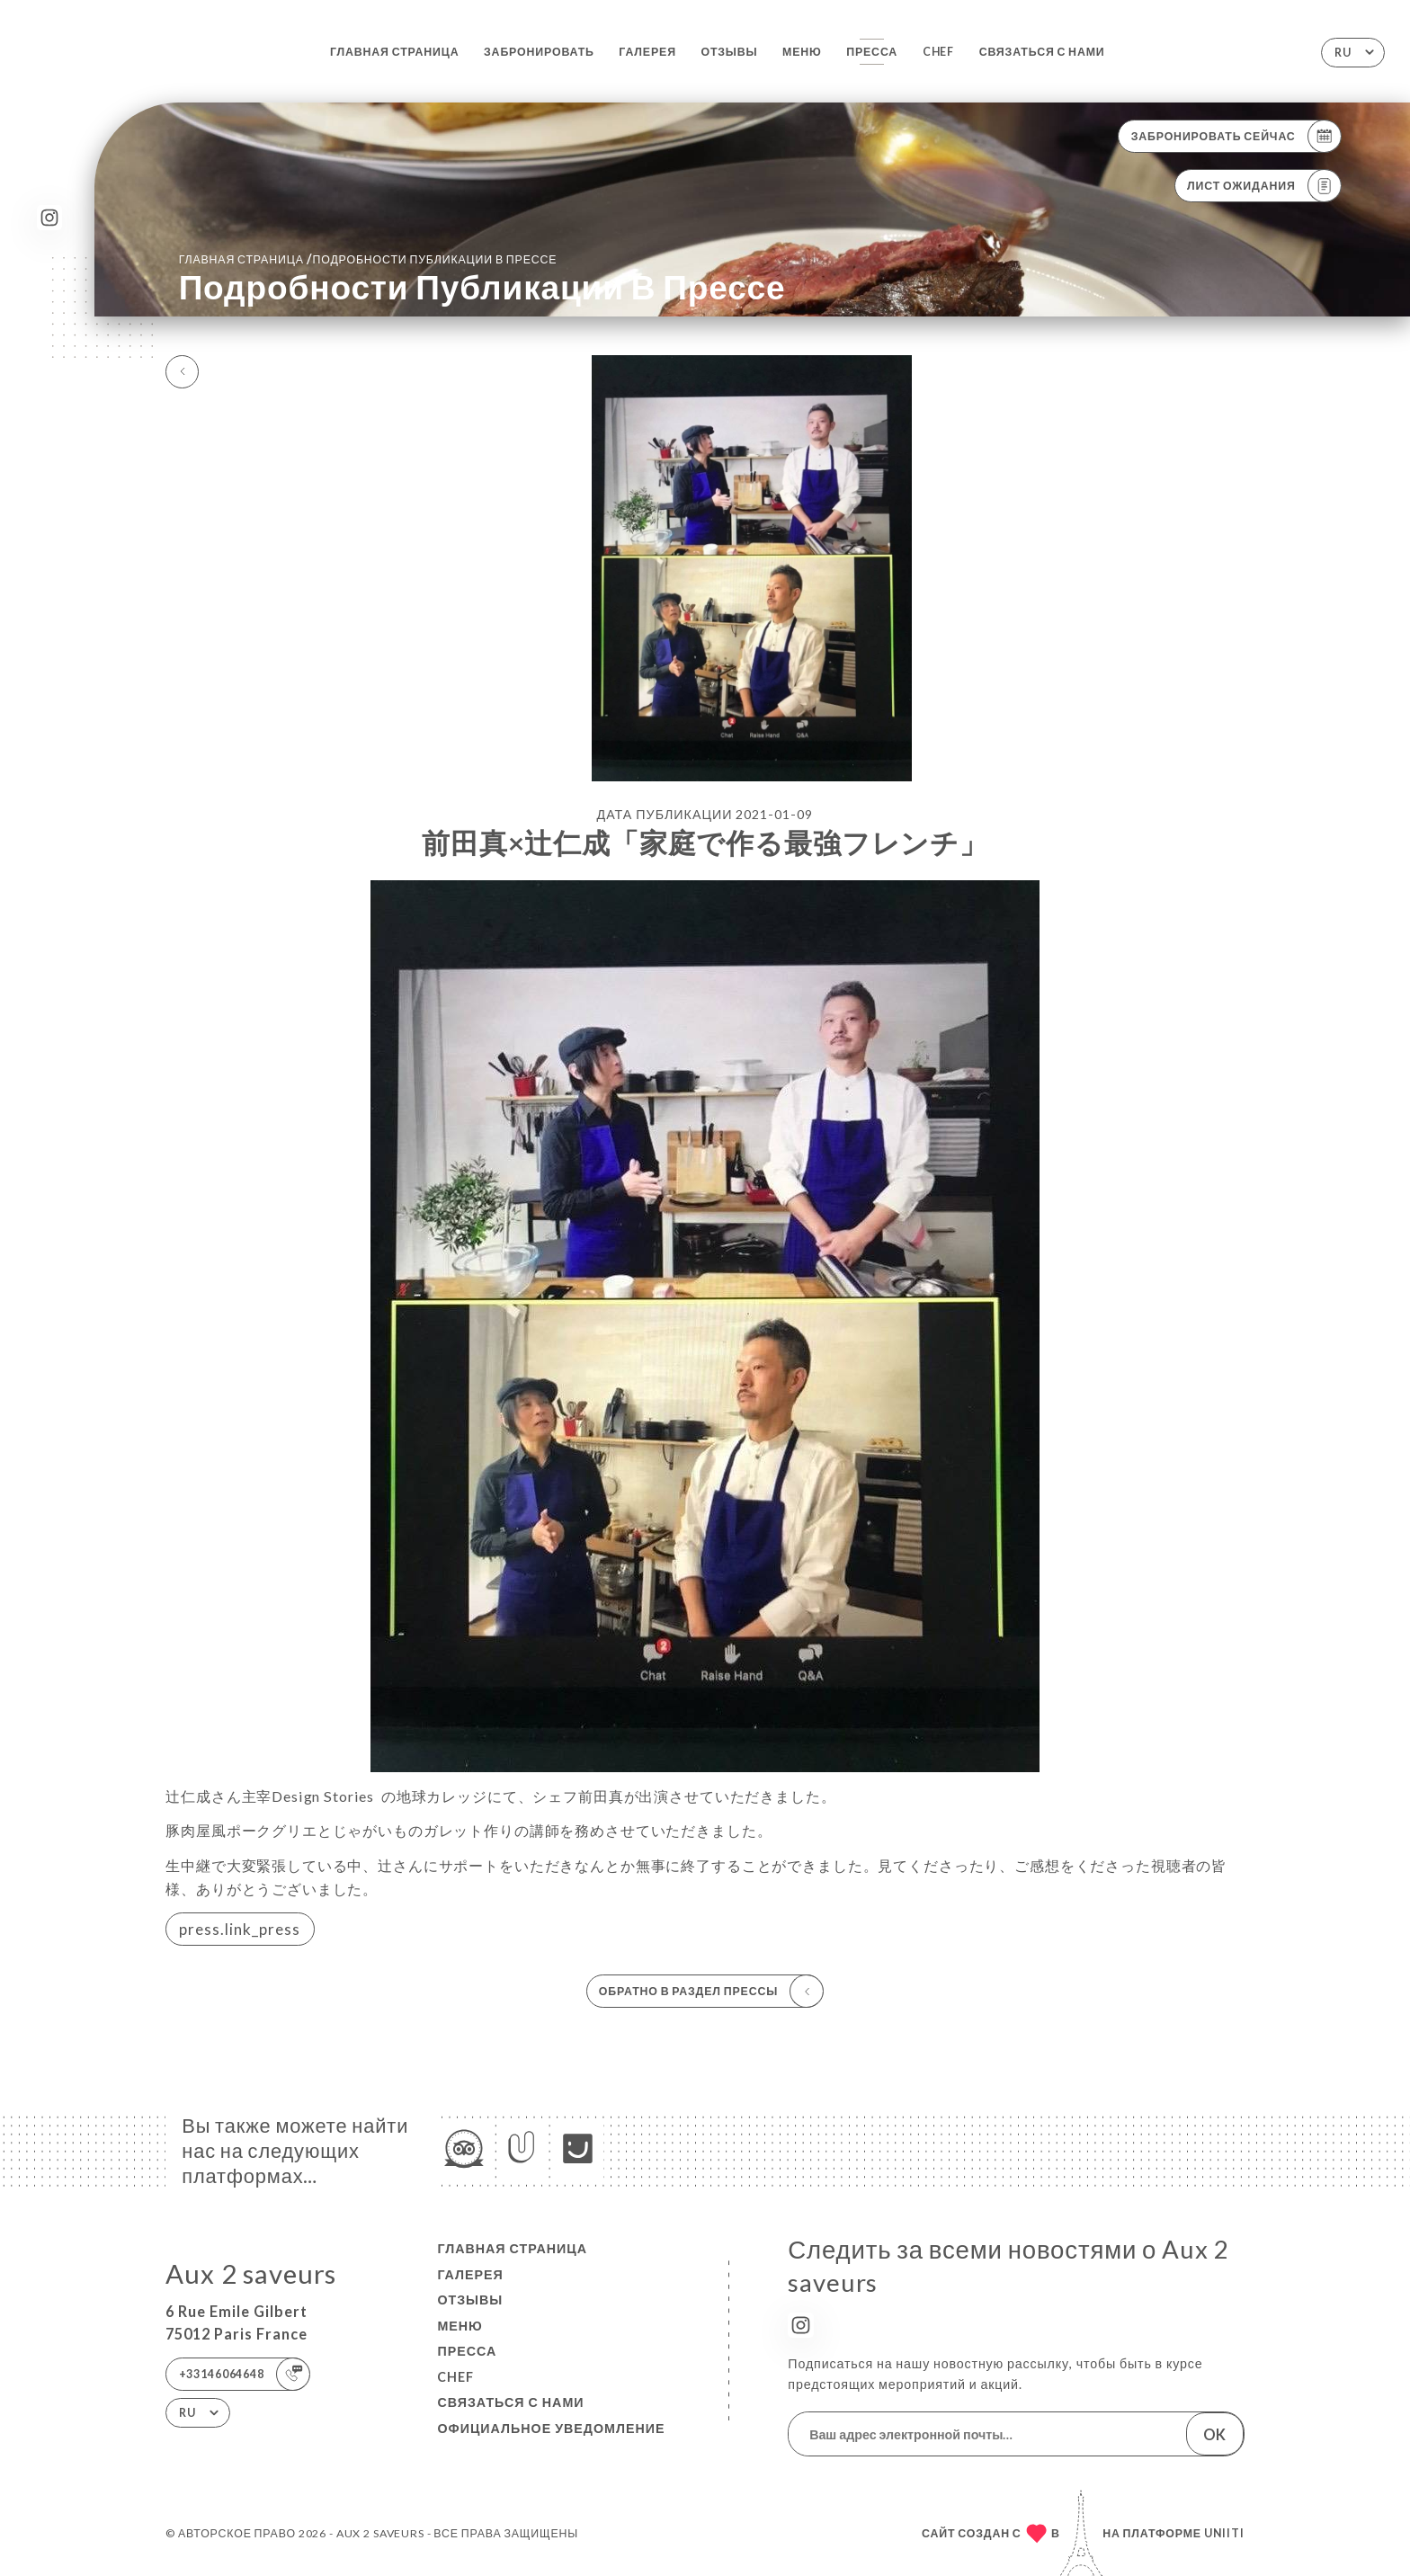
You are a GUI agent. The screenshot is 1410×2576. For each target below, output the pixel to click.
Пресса (871, 51)
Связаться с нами (1042, 51)
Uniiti (1224, 2533)
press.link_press (239, 1929)
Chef (938, 51)
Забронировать (539, 51)
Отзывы (729, 51)
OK (1214, 2434)
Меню (802, 51)
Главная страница (395, 51)
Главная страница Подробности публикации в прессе (368, 258)
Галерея (647, 51)
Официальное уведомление (551, 2428)
